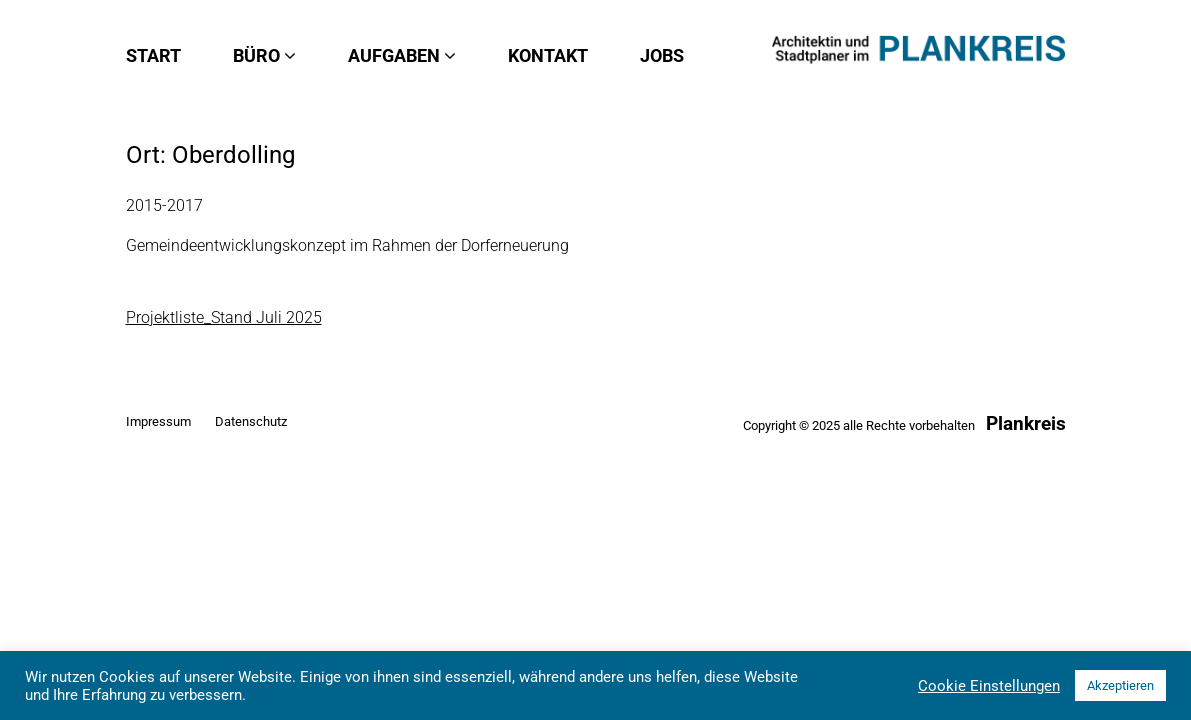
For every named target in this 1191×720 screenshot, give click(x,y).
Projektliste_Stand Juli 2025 (224, 317)
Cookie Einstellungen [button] (989, 686)
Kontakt (548, 55)
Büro (264, 55)
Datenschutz (251, 421)
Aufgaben (402, 55)
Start (153, 55)
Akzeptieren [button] (1120, 685)
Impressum (158, 421)
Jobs (662, 55)
